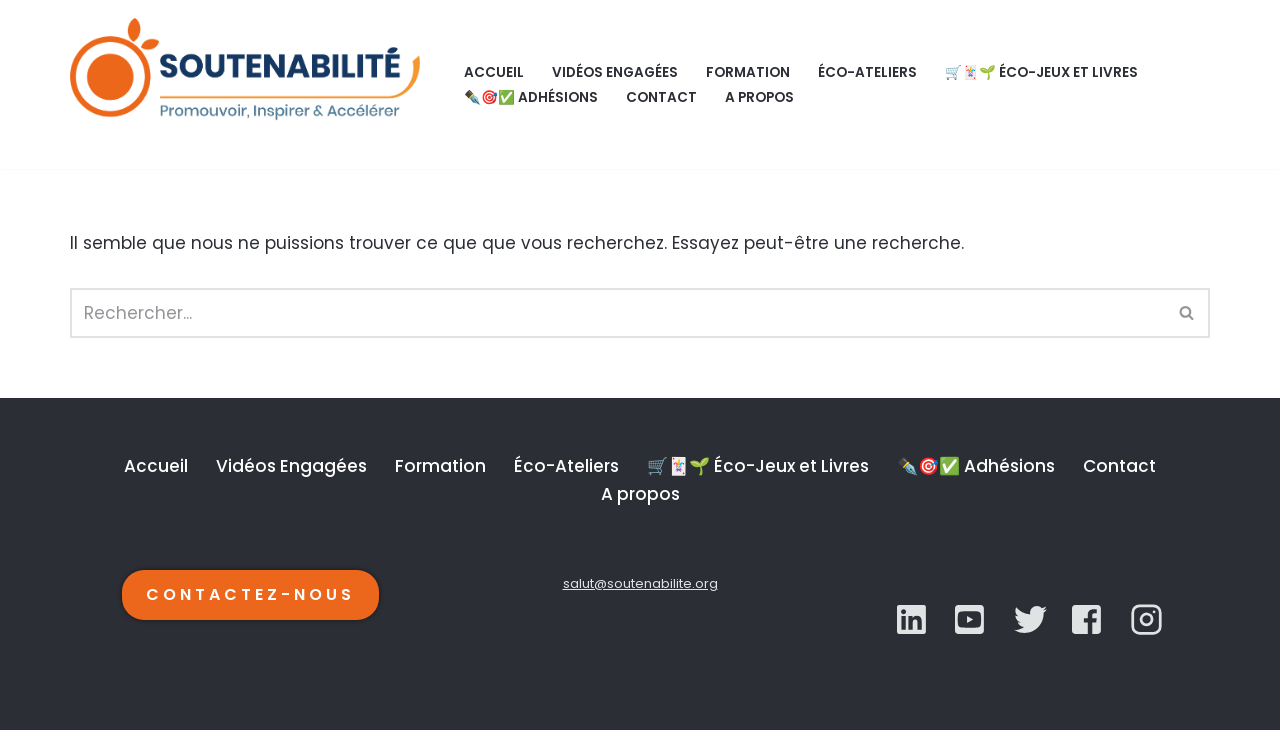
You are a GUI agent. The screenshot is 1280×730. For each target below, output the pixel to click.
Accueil (494, 72)
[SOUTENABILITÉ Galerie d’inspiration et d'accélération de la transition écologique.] (250, 84)
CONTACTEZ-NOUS (250, 594)
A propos (759, 97)
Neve (92, 703)
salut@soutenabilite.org (640, 583)
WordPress (286, 703)
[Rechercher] (617, 313)
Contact (661, 97)
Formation (748, 72)
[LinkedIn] (913, 619)
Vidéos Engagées (615, 72)
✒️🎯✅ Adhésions (531, 97)
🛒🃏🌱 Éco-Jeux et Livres (1041, 72)
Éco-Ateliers (867, 72)
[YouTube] (1030, 619)
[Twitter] (971, 619)
